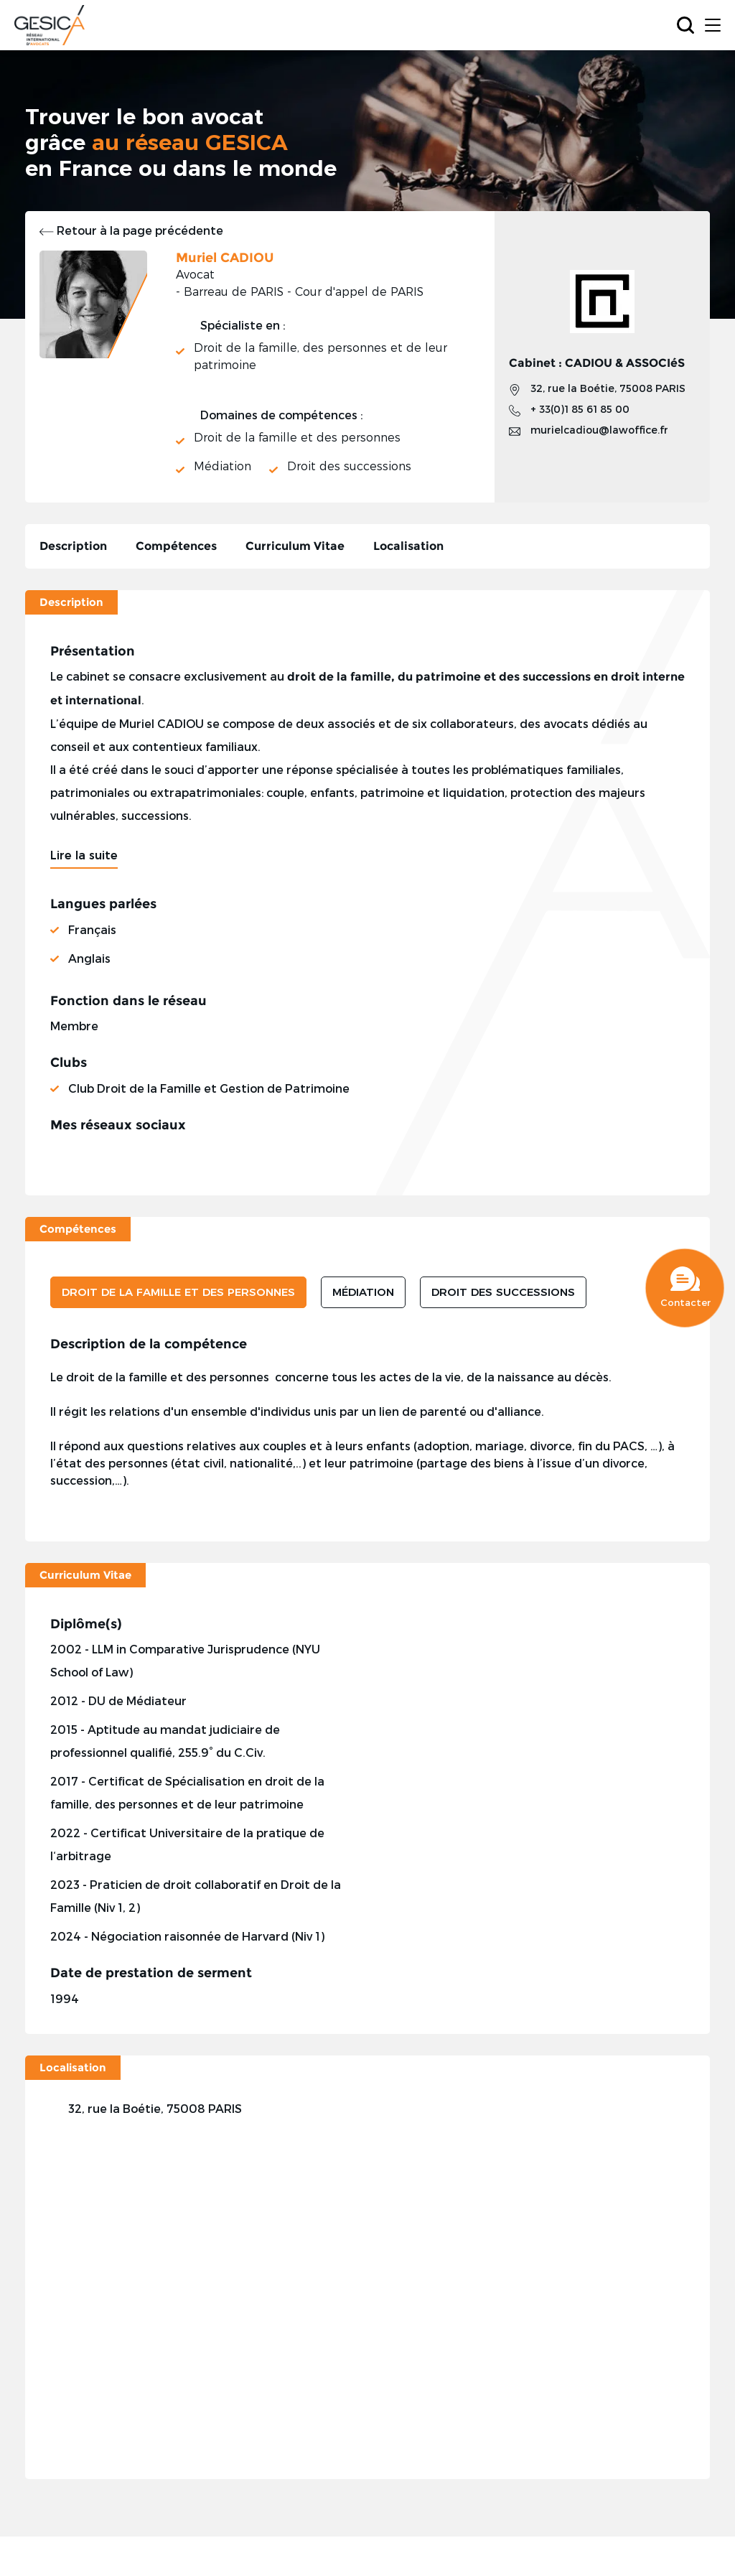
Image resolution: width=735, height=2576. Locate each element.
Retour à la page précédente (131, 230)
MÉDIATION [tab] (363, 1292)
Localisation (408, 546)
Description (73, 546)
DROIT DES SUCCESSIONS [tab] (503, 1292)
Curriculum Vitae (295, 546)
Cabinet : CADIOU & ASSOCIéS (597, 363)
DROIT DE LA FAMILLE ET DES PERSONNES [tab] (178, 1292)
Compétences (176, 546)
